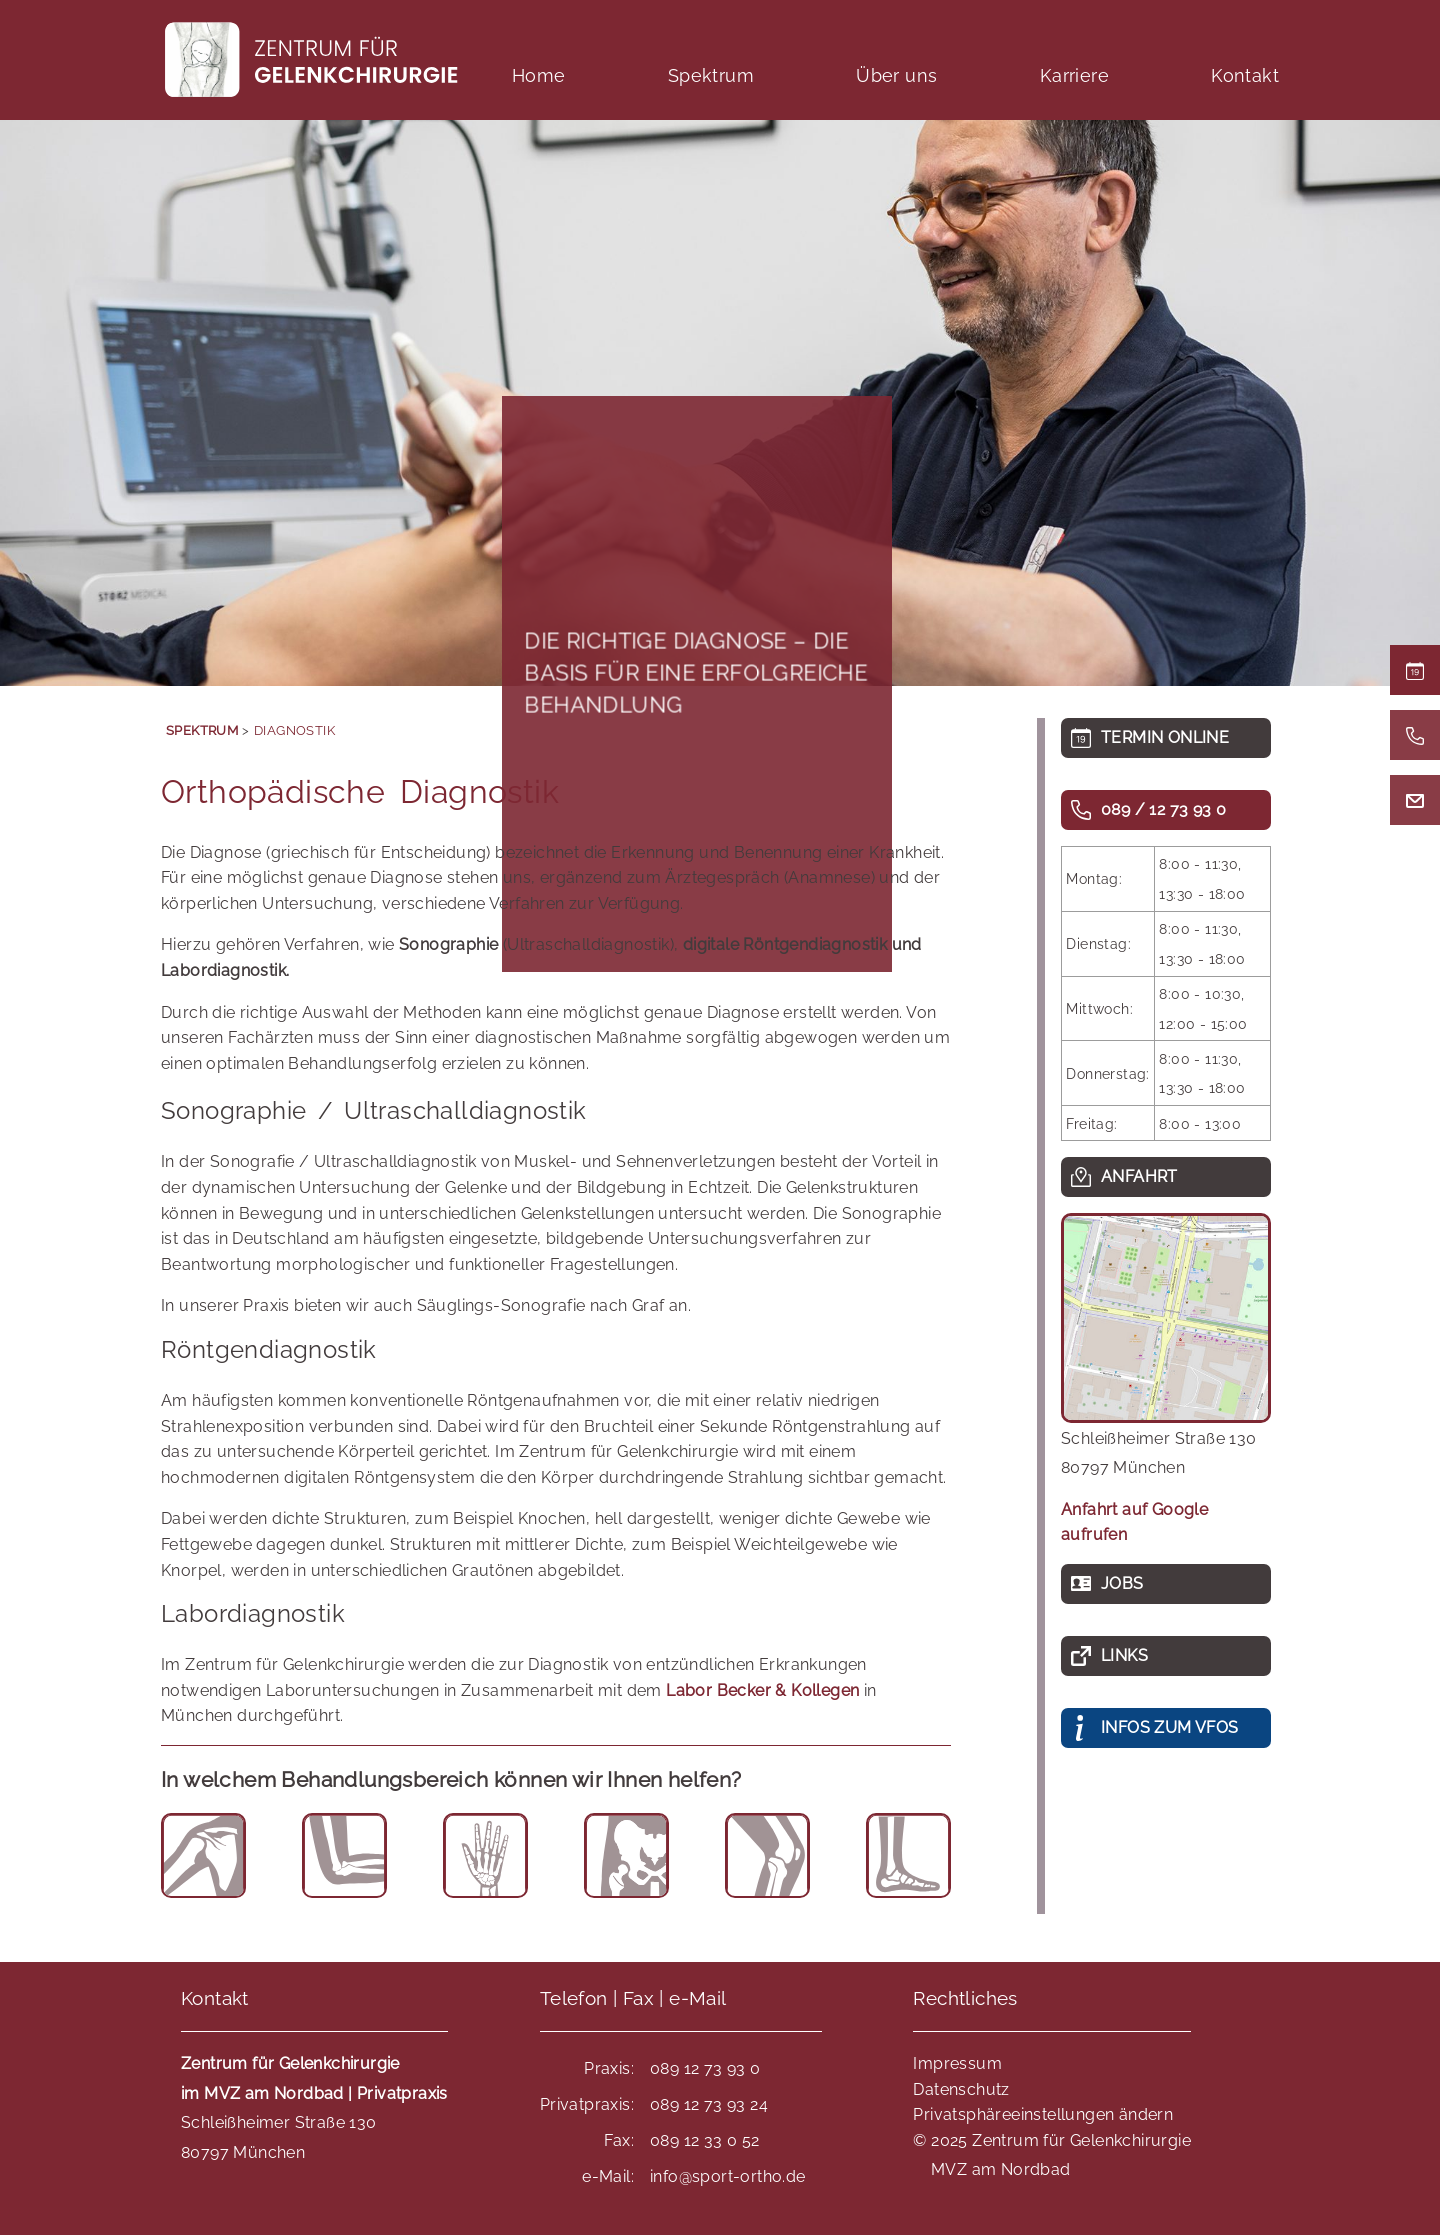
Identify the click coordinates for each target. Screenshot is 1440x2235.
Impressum (957, 2063)
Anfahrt (1139, 1176)
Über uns (896, 75)
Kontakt (1245, 75)
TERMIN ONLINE (1165, 737)
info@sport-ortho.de (728, 2176)
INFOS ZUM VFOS (1170, 1727)
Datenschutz (961, 2089)
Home (539, 75)
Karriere (1074, 75)
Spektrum (711, 75)
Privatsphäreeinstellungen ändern (1043, 2114)
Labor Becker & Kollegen (762, 1690)
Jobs (1122, 1583)
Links (1124, 1655)
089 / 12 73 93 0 (1163, 809)
